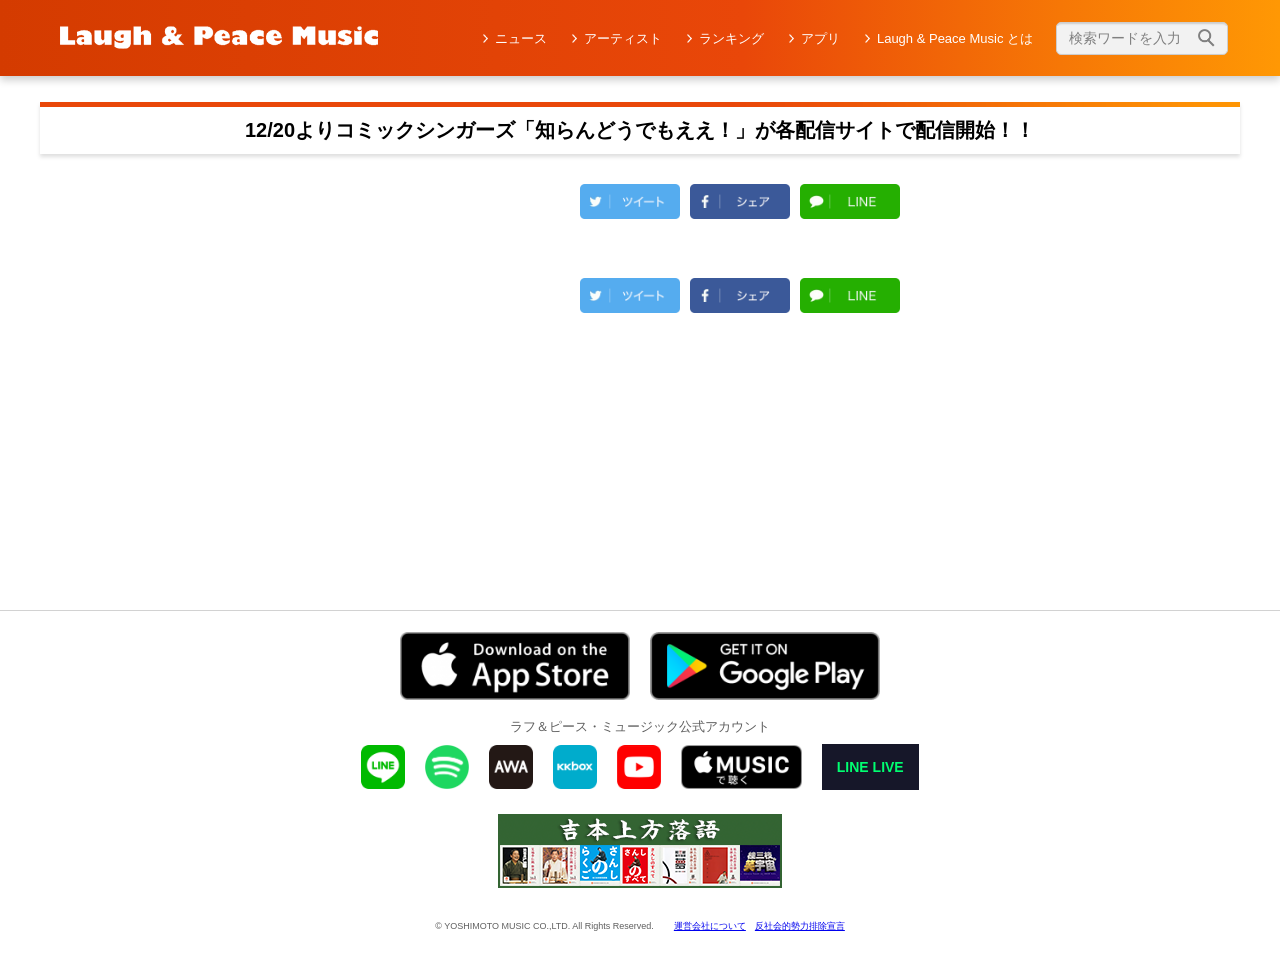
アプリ (820, 38)
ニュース (521, 38)
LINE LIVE (870, 767)
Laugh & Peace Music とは (955, 38)
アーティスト (623, 38)
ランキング (731, 38)
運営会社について (710, 926)
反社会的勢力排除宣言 (800, 926)
